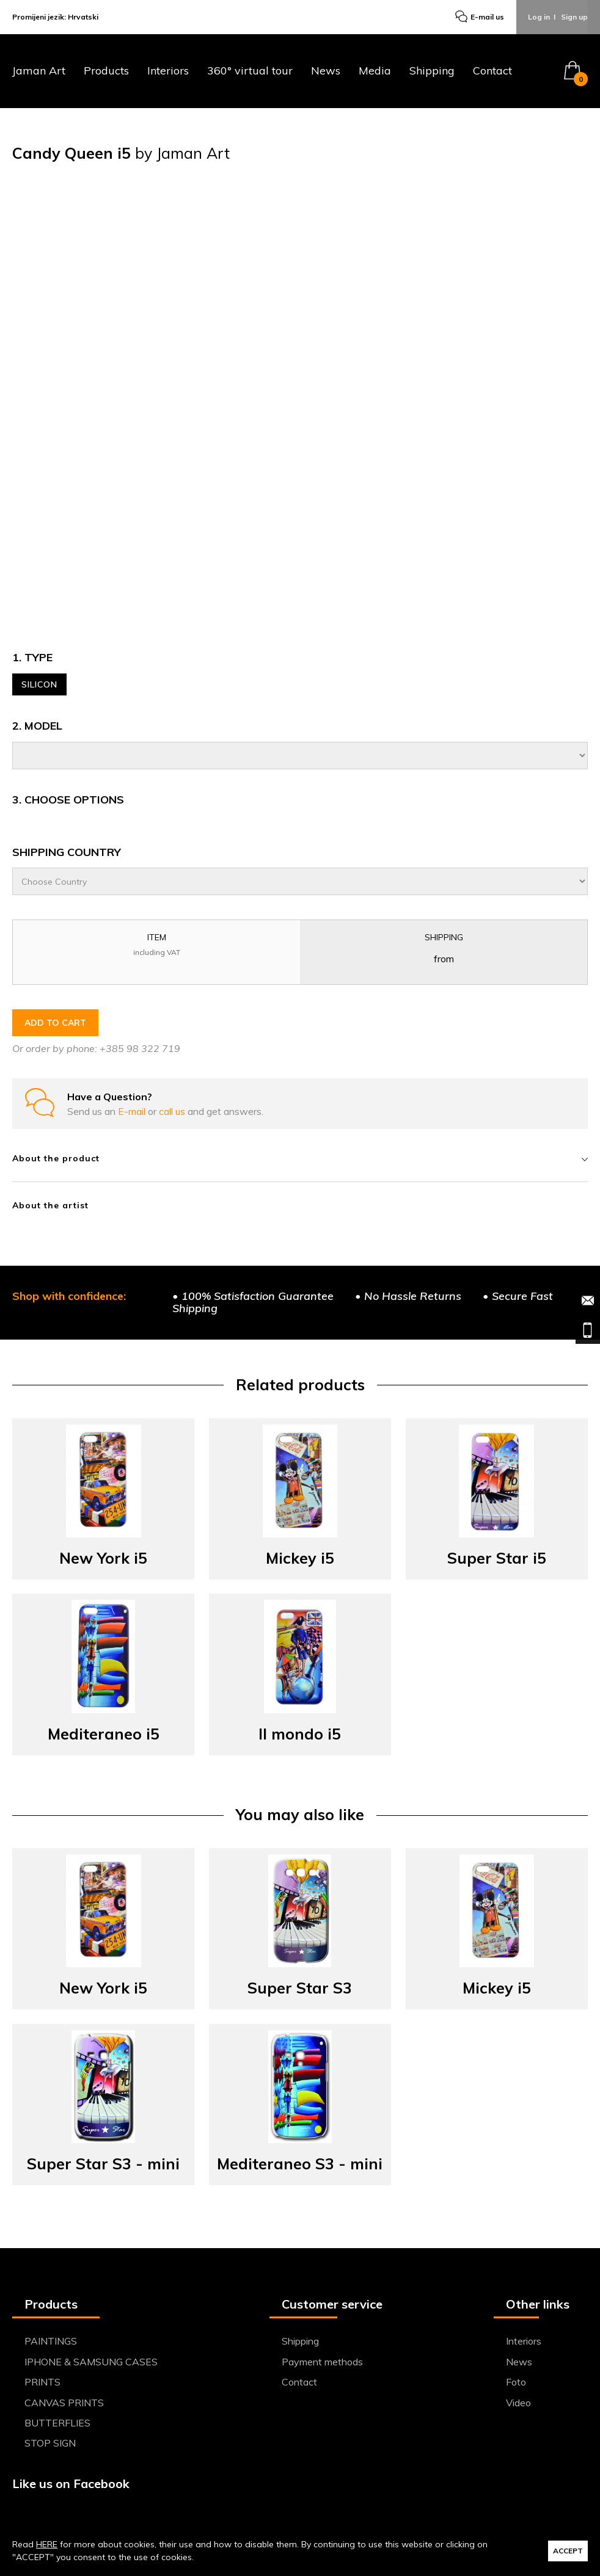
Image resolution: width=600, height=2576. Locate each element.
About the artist (50, 1206)
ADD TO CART (55, 1023)
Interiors (168, 72)
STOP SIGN (50, 2443)
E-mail (133, 1112)
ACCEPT (568, 2550)
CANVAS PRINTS (64, 2403)
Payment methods (322, 2362)
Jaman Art (38, 72)
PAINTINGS (50, 2341)
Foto (516, 2382)
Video (518, 2403)
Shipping (432, 72)
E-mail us (479, 18)
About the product (300, 1159)
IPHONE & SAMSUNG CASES (91, 2362)
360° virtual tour (250, 72)
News (325, 72)
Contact (492, 72)
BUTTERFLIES (57, 2423)
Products (106, 72)
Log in (539, 17)
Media (375, 72)
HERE (46, 2544)
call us (173, 1112)
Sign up (574, 17)
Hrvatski (83, 17)
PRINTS (42, 2382)
